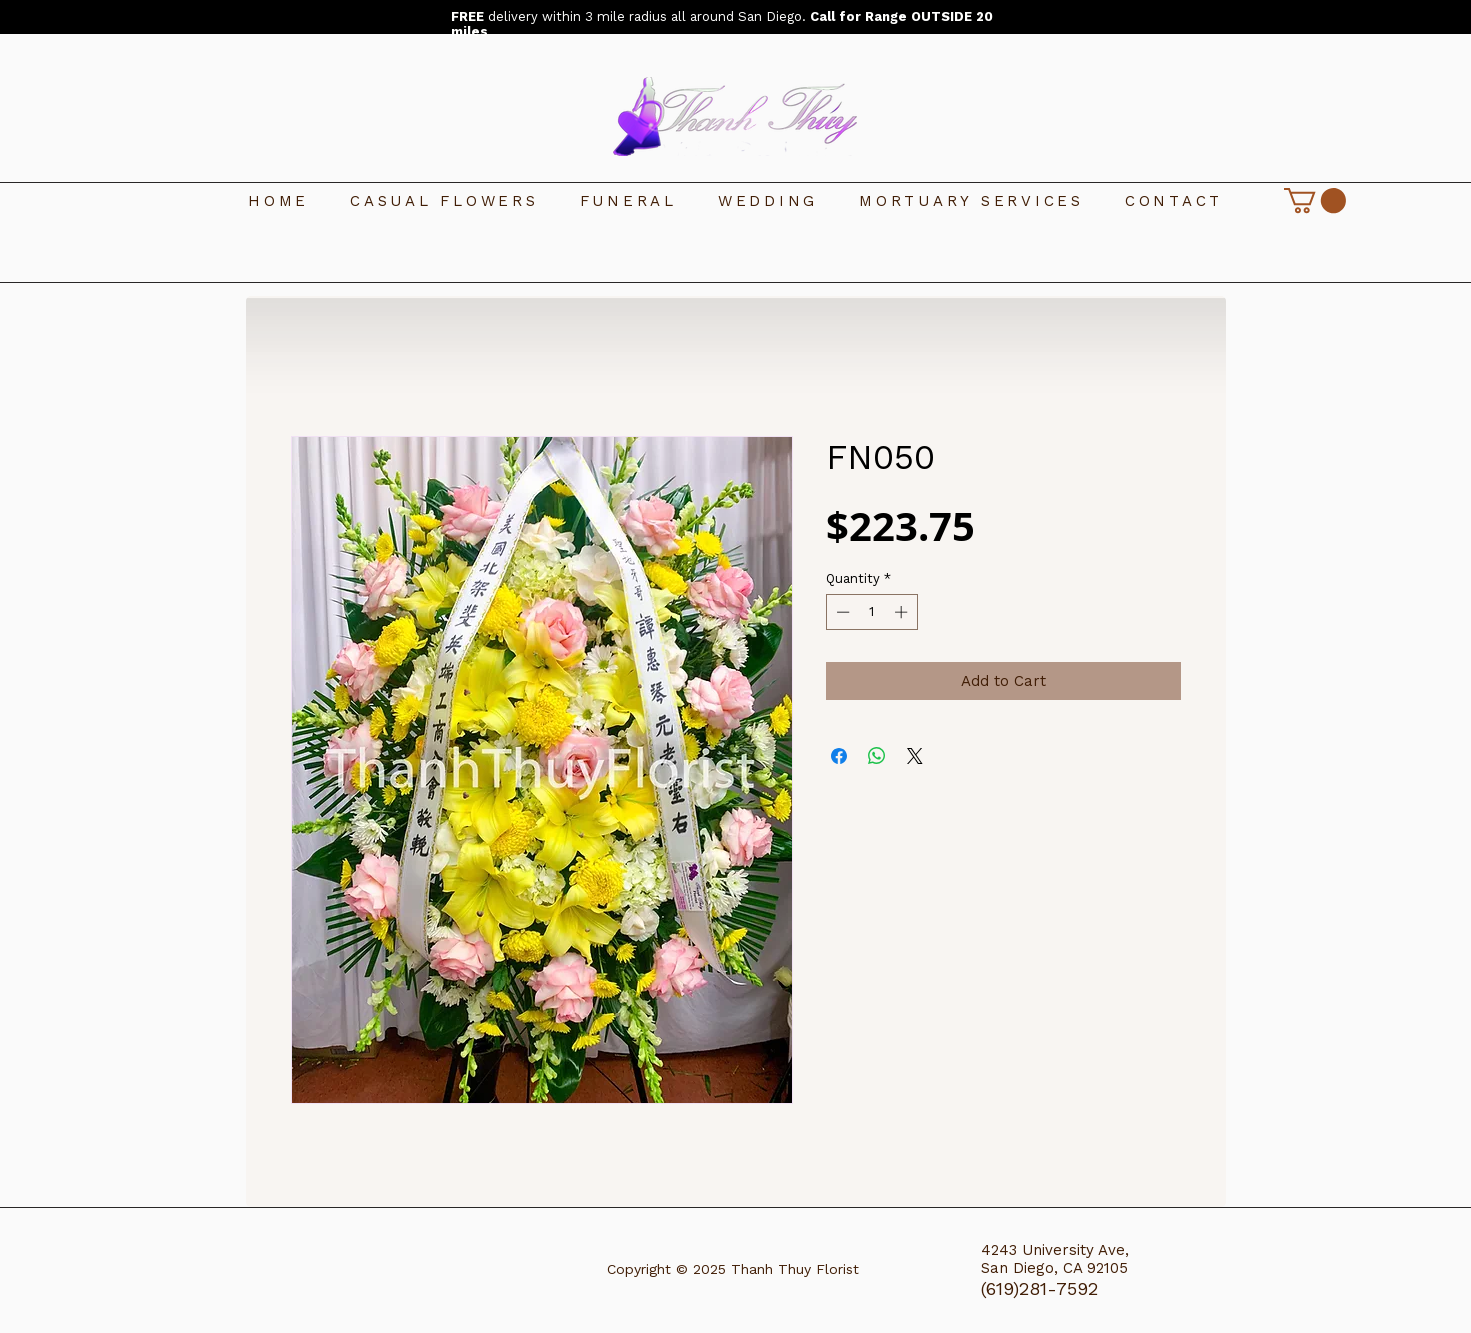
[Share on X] (915, 756)
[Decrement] (841, 612)
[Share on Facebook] (839, 756)
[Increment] (903, 612)
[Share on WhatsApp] (877, 756)
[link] (1315, 200)
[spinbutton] (871, 612)
